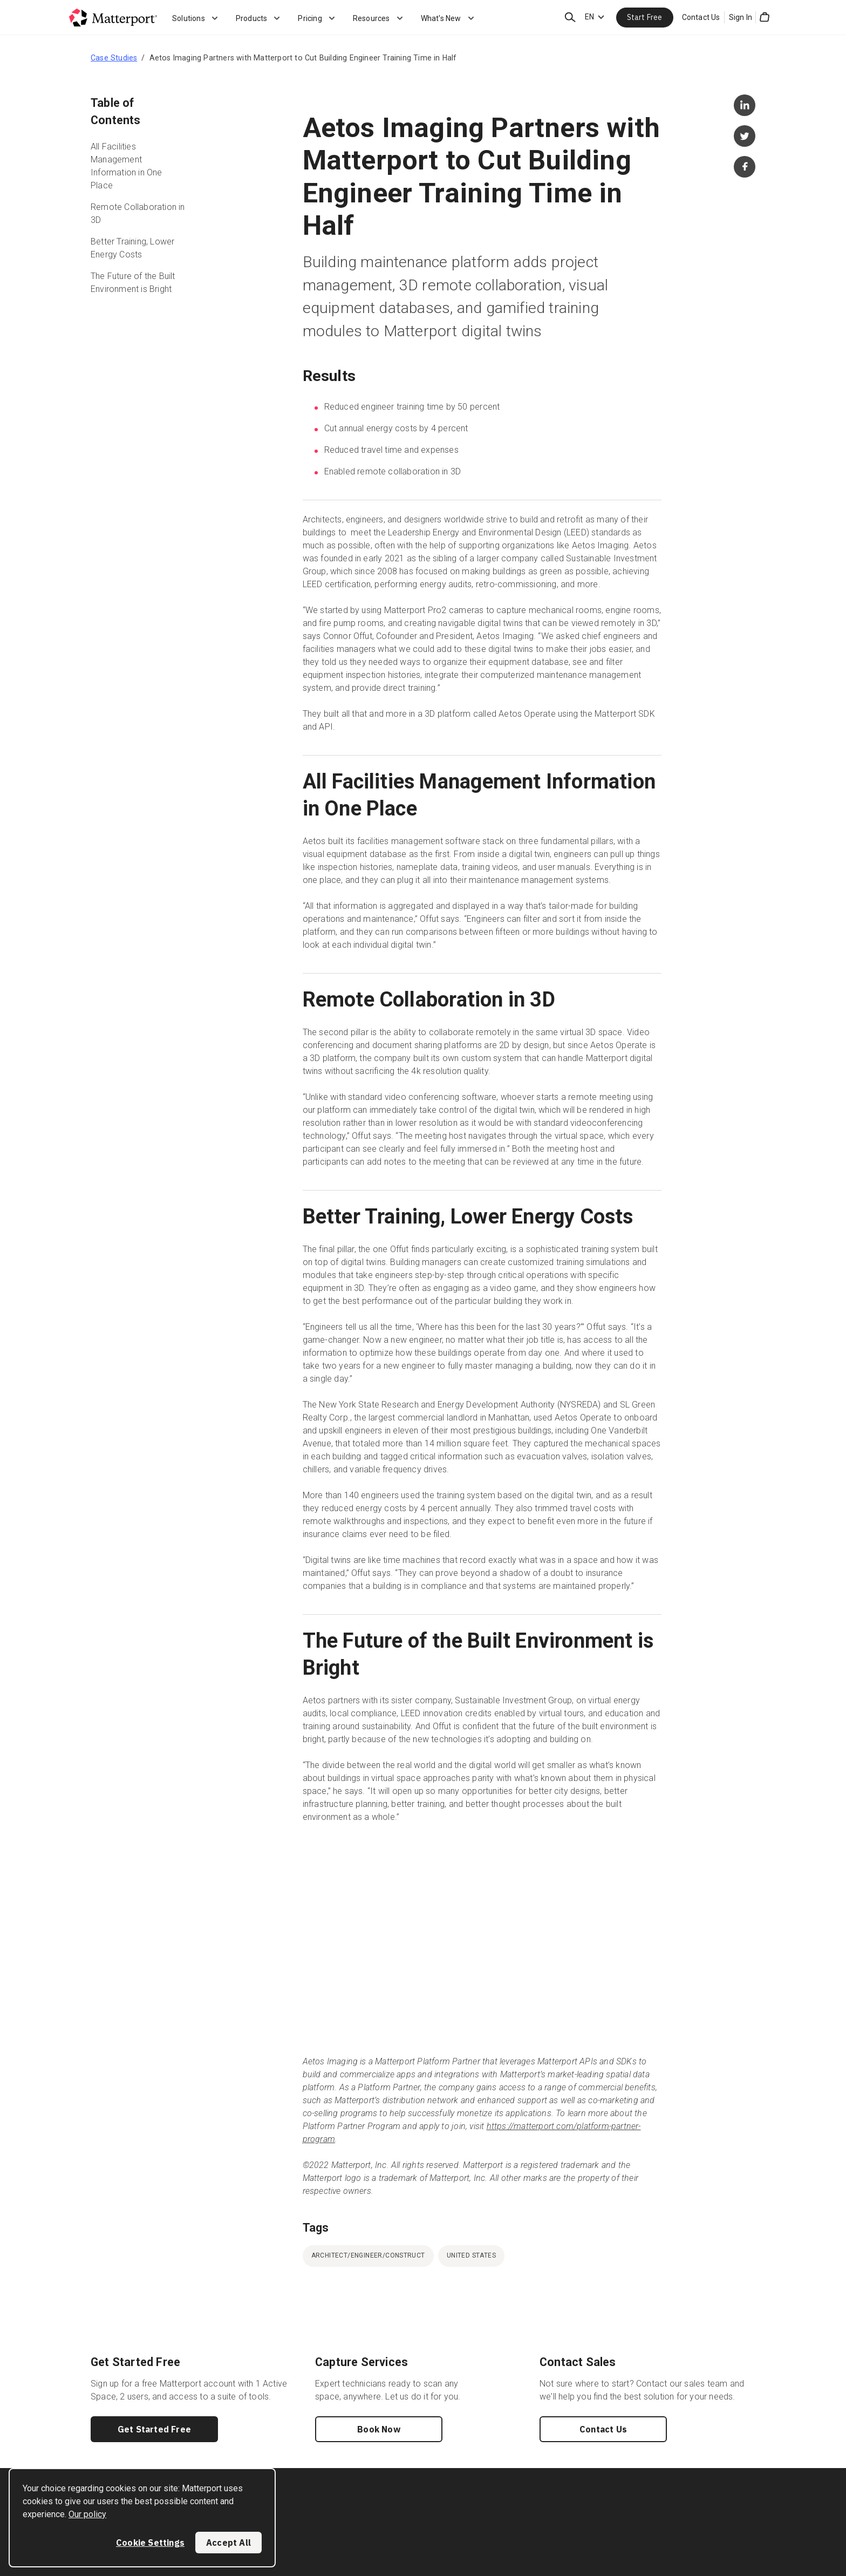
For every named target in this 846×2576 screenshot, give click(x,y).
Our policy (87, 2514)
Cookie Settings (150, 2542)
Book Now (378, 2429)
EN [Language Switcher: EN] (589, 16)
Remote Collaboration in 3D (138, 213)
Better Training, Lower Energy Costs (132, 248)
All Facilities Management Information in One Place (126, 166)
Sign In (740, 17)
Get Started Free (154, 2429)
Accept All (228, 2542)
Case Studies (114, 57)
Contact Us (701, 17)
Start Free (645, 17)
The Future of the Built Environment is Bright (133, 282)
